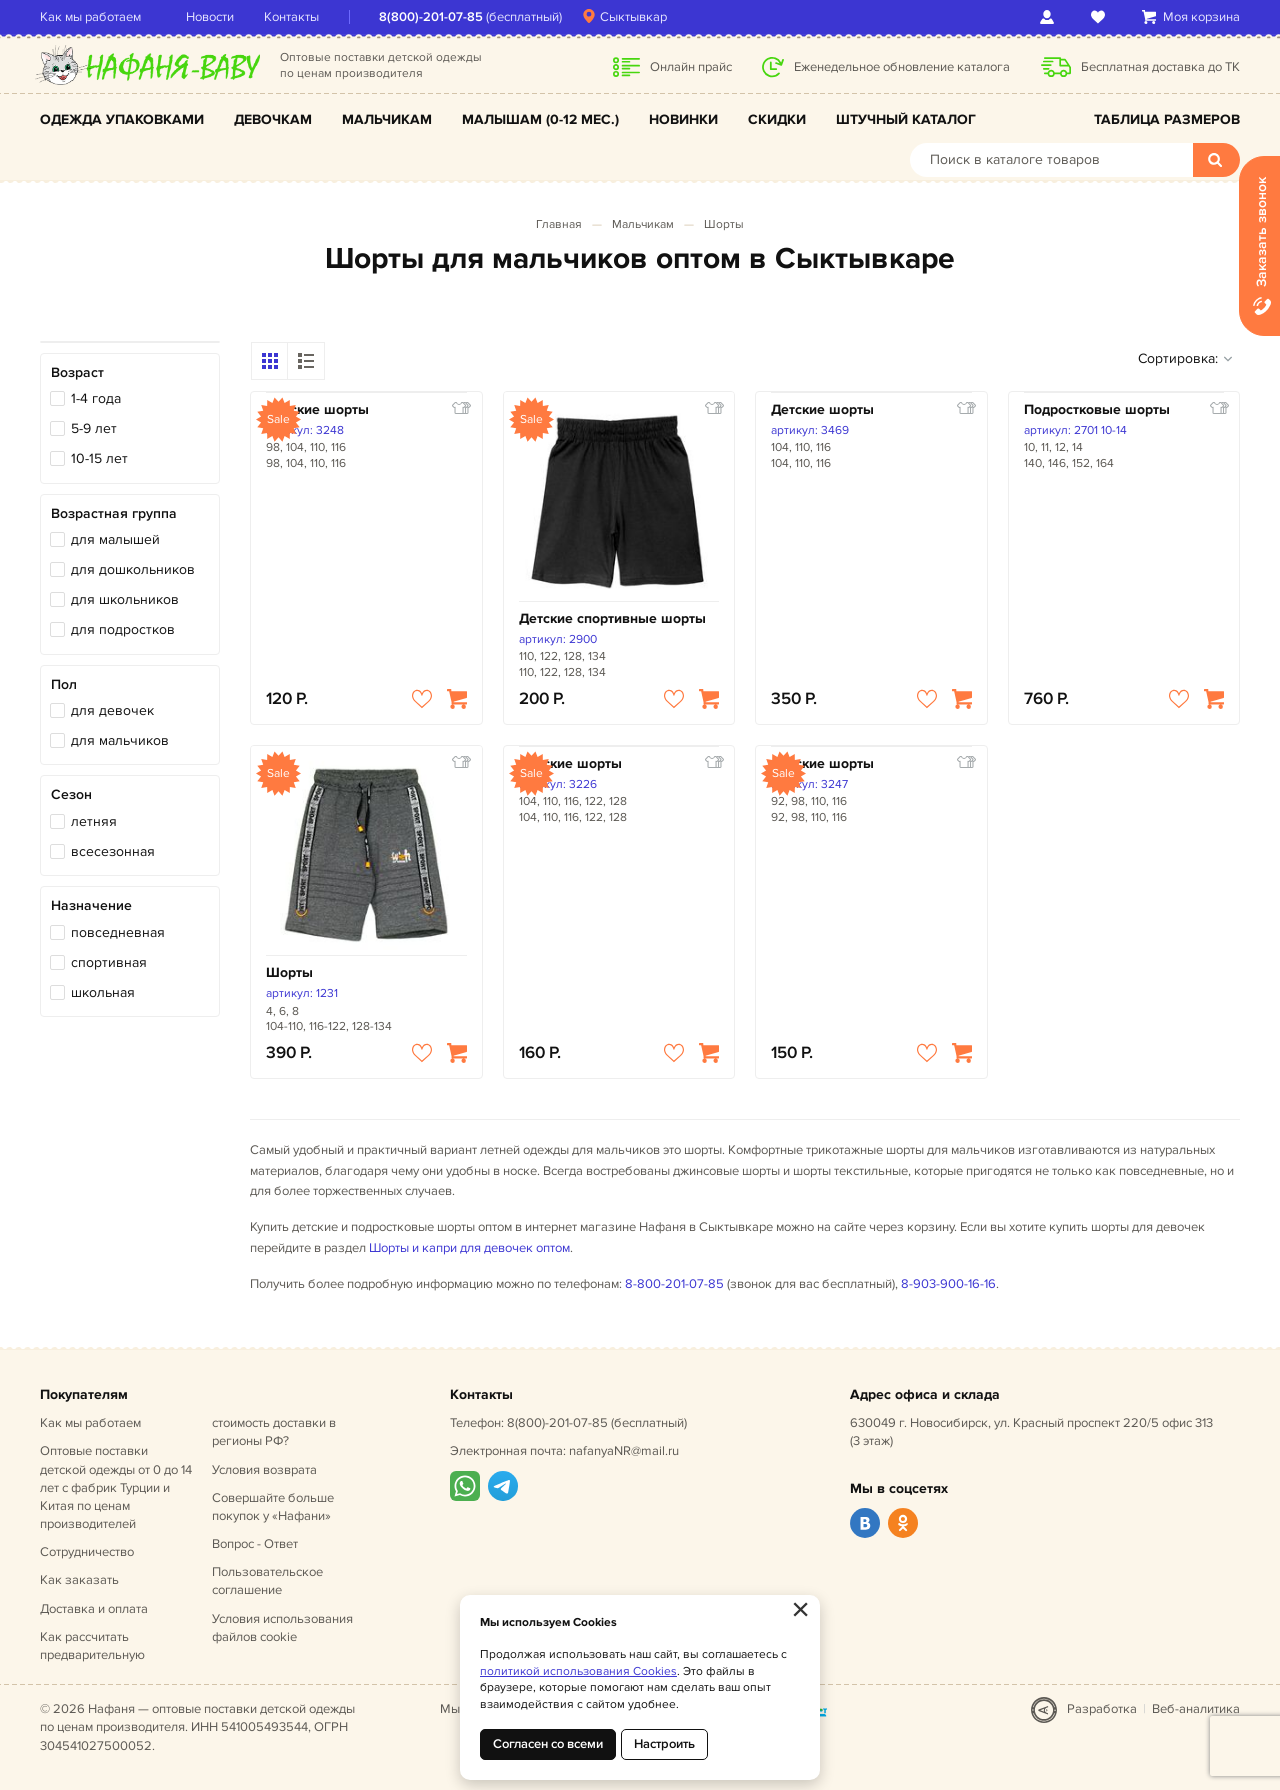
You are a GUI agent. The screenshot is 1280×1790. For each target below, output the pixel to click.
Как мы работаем (90, 17)
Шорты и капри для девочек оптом (469, 1248)
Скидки (777, 119)
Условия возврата (264, 1470)
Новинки (683, 119)
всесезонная (113, 851)
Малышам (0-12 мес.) (540, 119)
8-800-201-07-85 (674, 1284)
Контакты (291, 17)
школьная (103, 992)
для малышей (115, 539)
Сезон (71, 794)
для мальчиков (120, 740)
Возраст (77, 372)
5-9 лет (94, 428)
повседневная (118, 932)
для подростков (123, 629)
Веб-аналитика (1196, 1709)
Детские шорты (317, 409)
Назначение (91, 905)
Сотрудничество (87, 1552)
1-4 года (96, 398)
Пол (64, 684)
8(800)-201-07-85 (431, 17)
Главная (559, 224)
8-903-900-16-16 (948, 1284)
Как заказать (79, 1580)
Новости (210, 17)
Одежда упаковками (122, 119)
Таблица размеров (1167, 119)
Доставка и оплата (94, 1609)
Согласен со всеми (548, 1744)
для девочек (112, 710)
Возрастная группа (114, 513)
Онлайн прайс (691, 67)
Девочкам (273, 119)
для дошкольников (133, 569)
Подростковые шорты (1097, 409)
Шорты (724, 224)
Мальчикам (387, 119)
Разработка (1102, 1709)
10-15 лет (99, 458)
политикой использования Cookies (578, 1671)
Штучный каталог (906, 119)
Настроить (664, 1744)
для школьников (125, 599)
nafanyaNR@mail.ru (624, 1451)
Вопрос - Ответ (255, 1544)
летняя (94, 821)
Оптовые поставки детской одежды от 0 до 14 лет (116, 1487)
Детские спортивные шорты (612, 618)
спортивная (109, 962)
